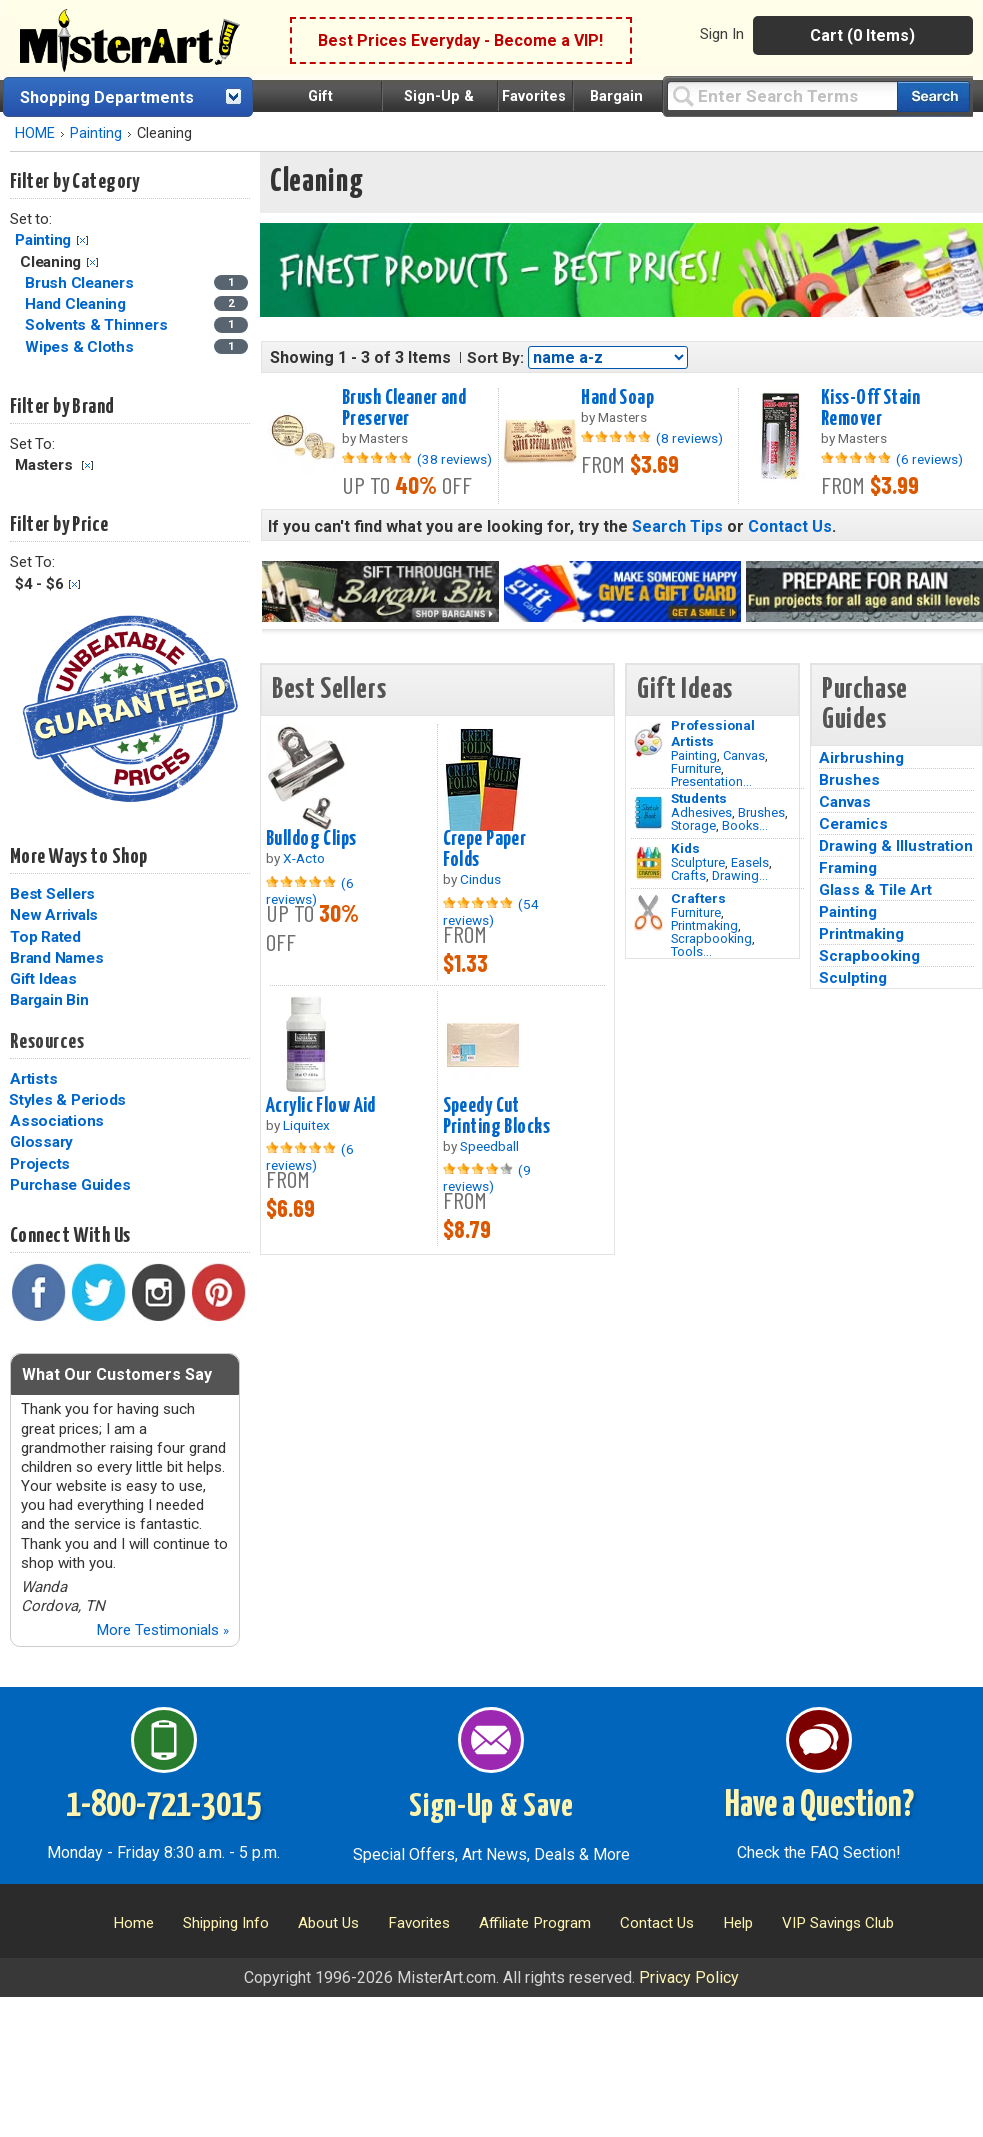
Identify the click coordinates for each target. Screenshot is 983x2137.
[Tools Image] (648, 913)
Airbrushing (861, 758)
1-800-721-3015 (163, 1806)
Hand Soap (617, 398)
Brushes (761, 812)
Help (738, 1923)
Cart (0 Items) (862, 35)
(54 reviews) (491, 912)
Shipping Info (226, 1923)
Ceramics (853, 824)
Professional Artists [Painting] (713, 733)
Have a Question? (819, 1806)
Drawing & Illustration (896, 846)
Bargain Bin (49, 1000)
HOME (35, 133)
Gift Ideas (43, 979)
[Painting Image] (648, 740)
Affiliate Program (535, 1923)
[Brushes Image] (648, 813)
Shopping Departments (107, 97)
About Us (328, 1923)
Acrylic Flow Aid (321, 1106)
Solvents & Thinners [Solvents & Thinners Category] (98, 325)
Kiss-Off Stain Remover (870, 408)
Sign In (722, 34)
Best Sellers (52, 894)
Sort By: (495, 358)
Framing (848, 868)
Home (133, 1923)
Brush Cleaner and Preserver (404, 408)
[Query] (782, 95)
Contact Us (790, 526)
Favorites (534, 96)
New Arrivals (54, 915)
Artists (33, 1079)
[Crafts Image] (648, 863)
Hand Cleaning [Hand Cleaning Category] (77, 304)
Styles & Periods (67, 1100)
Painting (96, 133)
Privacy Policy (689, 1977)
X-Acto (304, 858)
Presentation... (711, 781)
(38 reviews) (454, 459)
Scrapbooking (711, 938)
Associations (57, 1121)
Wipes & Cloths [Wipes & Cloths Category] (81, 347)
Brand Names (56, 958)
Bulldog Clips (311, 839)
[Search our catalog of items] (933, 96)
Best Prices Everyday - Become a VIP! (460, 40)
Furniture (696, 768)
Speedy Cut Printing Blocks (496, 1116)
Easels (750, 862)
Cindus (480, 879)
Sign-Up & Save (491, 1807)
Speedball (489, 1146)
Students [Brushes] (699, 798)
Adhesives (701, 812)
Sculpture (698, 862)
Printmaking (704, 925)
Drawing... (740, 875)
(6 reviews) (929, 459)
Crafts (688, 875)
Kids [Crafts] (685, 848)
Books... (745, 825)
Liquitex (306, 1125)
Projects (40, 1164)
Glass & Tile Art (875, 890)
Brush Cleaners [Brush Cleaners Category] (81, 283)
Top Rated (45, 937)
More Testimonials (162, 1630)
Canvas (744, 755)
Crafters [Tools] (698, 898)
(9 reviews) (487, 1178)
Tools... (691, 951)
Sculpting (853, 978)
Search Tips (677, 526)
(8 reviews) (689, 438)
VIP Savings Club (838, 1923)
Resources (47, 1042)
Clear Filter (82, 240)
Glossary (41, 1142)
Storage (693, 825)
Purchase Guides (70, 1185)
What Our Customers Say (117, 1374)
